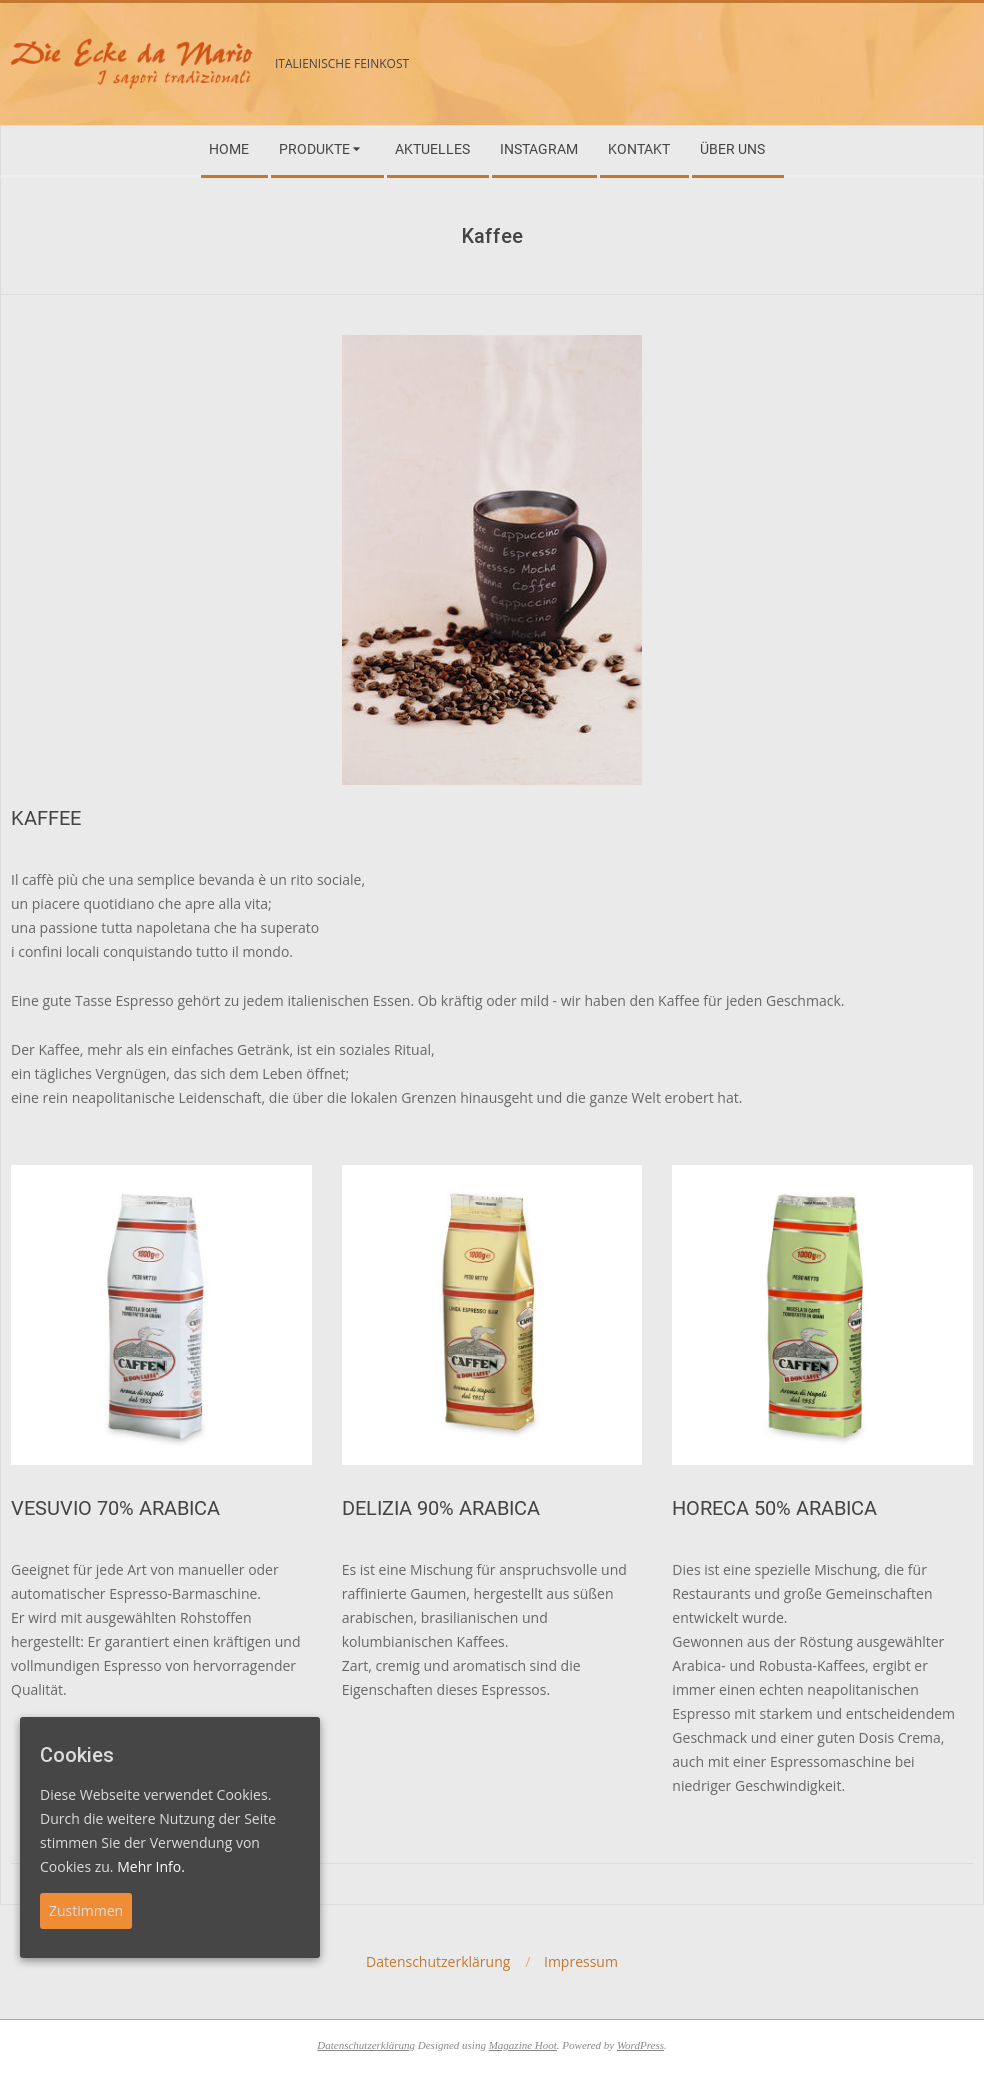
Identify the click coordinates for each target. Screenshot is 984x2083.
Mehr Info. (151, 1866)
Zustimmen (86, 1910)
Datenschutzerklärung (366, 2045)
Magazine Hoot (523, 2045)
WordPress (640, 2045)
